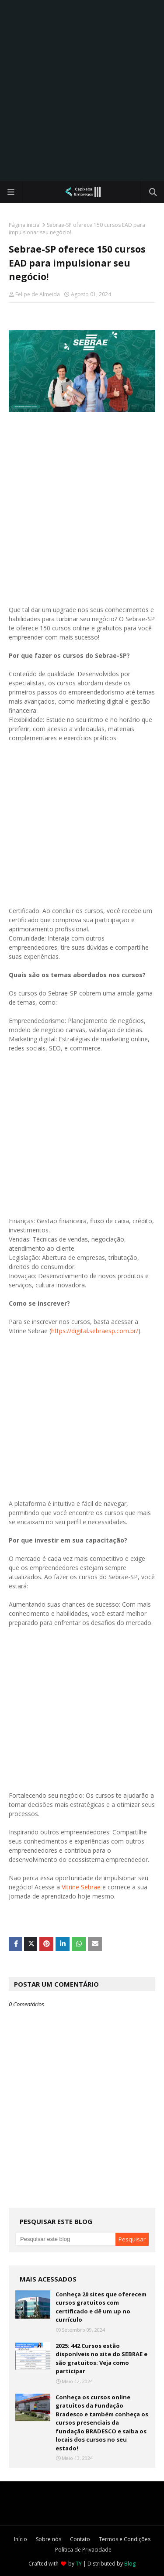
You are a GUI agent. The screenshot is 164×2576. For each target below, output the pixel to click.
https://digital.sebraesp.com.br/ (94, 1331)
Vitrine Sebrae (81, 1887)
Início (20, 2539)
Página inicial (25, 225)
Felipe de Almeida (37, 294)
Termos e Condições (124, 2539)
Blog (130, 2563)
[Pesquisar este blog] (65, 2239)
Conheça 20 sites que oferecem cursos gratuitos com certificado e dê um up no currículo (101, 2307)
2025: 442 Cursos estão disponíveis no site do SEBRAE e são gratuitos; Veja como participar (101, 2358)
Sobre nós (48, 2539)
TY (79, 2563)
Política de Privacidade (83, 2549)
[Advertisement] (82, 90)
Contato (80, 2539)
